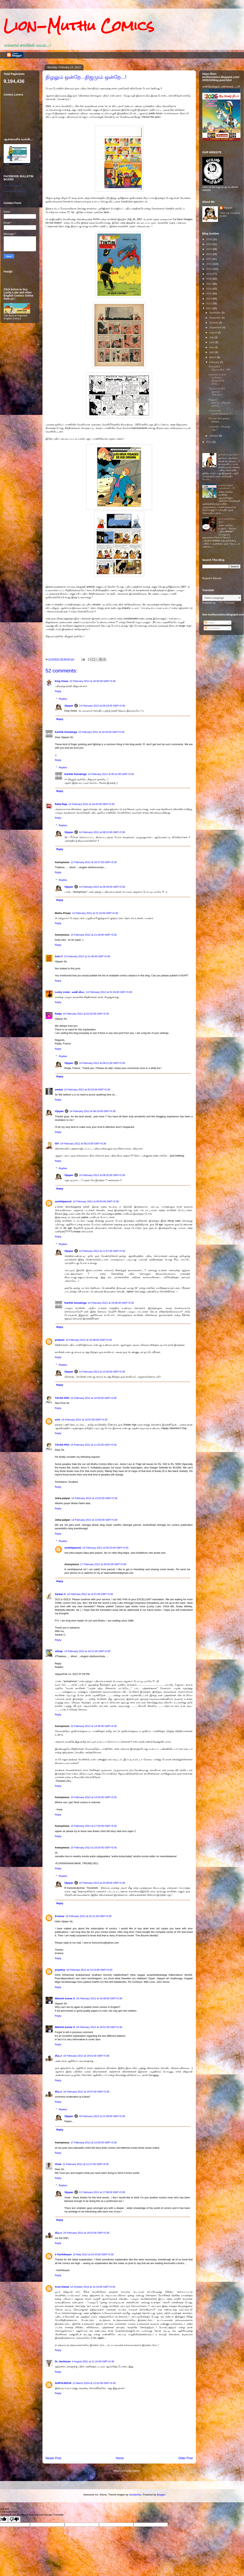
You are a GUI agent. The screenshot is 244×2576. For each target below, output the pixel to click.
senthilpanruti (63, 1201)
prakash (60, 1339)
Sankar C (60, 1594)
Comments (212, 628)
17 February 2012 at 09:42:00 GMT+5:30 (103, 1564)
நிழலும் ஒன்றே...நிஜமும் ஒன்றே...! (220, 402)
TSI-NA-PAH (62, 1397)
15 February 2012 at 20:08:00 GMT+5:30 (102, 1882)
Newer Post (53, 2458)
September (215, 327)
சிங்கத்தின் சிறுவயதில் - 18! (219, 368)
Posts (209, 622)
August (213, 332)
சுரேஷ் (59, 1651)
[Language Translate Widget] (221, 598)
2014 (209, 298)
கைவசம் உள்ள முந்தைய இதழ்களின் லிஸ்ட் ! (217, 379)
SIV (57, 1143)
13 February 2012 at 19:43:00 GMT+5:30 (91, 804)
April (212, 352)
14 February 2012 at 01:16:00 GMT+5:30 (109, 992)
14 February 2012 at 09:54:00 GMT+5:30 (96, 1201)
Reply (58, 691)
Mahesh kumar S (65, 1998)
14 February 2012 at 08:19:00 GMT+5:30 (93, 1111)
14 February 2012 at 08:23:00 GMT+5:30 (83, 1143)
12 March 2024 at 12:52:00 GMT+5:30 (94, 2383)
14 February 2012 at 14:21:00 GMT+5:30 (90, 1594)
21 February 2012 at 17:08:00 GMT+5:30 (102, 2192)
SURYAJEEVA (63, 2383)
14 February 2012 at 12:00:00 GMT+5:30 (102, 1371)
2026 (209, 239)
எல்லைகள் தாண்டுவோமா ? (220, 412)
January (214, 435)
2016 (209, 288)
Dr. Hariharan (63, 2361)
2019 (209, 273)
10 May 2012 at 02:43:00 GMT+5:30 (93, 2254)
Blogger (161, 2494)
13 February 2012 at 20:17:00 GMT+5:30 (94, 862)
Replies (63, 698)
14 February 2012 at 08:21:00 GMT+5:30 (102, 1063)
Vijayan (68, 705)
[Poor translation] (14, 2519)
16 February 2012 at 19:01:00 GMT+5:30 (86, 2055)
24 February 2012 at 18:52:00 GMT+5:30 (86, 2232)
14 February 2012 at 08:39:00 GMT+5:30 (102, 886)
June (212, 342)
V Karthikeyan (63, 2254)
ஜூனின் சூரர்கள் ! (228, 454)
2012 (209, 308)
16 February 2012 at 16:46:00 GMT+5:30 (99, 1998)
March (213, 357)
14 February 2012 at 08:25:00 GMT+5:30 (102, 1175)
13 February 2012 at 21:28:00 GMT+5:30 (94, 934)
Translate (225, 602)
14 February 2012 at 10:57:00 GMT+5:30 (84, 1419)
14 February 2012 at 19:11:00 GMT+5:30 (87, 1651)
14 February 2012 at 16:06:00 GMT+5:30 (111, 1302)
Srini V (59, 956)
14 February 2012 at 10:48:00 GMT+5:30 (89, 1339)
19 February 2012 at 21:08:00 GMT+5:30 (102, 2116)
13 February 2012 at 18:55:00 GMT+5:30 (93, 681)
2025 (209, 244)
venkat (59, 1089)
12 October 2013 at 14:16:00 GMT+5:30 (92, 2286)
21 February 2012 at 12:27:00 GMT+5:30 (86, 2164)
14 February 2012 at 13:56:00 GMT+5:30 (94, 1519)
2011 (209, 441)
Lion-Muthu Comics (79, 26)
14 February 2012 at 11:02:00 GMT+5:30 (93, 1444)
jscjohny (60, 1969)
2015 (209, 293)
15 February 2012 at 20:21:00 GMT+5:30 (88, 1916)
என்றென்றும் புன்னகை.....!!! (221, 86)
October (214, 322)
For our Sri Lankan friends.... (219, 420)
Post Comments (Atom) (127, 2470)
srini (57, 1419)
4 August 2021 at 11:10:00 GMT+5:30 (93, 2361)
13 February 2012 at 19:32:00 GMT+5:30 (101, 732)
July (211, 337)
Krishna (59, 1916)
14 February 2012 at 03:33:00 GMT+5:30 (87, 1089)
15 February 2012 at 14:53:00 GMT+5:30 (94, 1797)
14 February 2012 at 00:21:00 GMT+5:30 (111, 774)
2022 (209, 259)
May (212, 347)
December (215, 312)
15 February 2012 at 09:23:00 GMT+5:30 (105, 1547)
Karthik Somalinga (66, 732)
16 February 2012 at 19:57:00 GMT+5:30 (86, 2091)
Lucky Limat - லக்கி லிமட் (70, 992)
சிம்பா (58, 2055)
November (215, 317)
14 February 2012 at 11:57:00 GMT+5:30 (102, 1250)
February (214, 362)
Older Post (185, 2458)
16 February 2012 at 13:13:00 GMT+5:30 (89, 1969)
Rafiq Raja (61, 804)
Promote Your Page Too (15, 191)
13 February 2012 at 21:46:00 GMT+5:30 (87, 956)
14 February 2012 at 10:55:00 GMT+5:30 (93, 1397)
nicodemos (135, 2494)
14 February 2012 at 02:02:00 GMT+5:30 (86, 1013)
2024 (209, 249)
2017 (209, 283)
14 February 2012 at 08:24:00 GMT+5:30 (102, 705)
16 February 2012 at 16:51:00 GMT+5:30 (99, 2027)
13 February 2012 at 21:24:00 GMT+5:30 (95, 913)
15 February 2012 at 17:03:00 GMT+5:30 (94, 1825)
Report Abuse (212, 578)
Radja (58, 1013)
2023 (209, 254)
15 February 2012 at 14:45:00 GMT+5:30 (94, 1726)
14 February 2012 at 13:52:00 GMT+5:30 (94, 1498)
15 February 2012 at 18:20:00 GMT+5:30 (94, 1847)
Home (120, 2458)
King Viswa (61, 681)
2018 (209, 278)
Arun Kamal (62, 2286)
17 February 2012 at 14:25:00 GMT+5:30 (94, 2142)
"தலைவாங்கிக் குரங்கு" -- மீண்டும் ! (217, 391)
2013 (209, 303)
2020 (209, 268)
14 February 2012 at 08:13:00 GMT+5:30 (102, 832)
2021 (209, 263)
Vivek (58, 2164)
